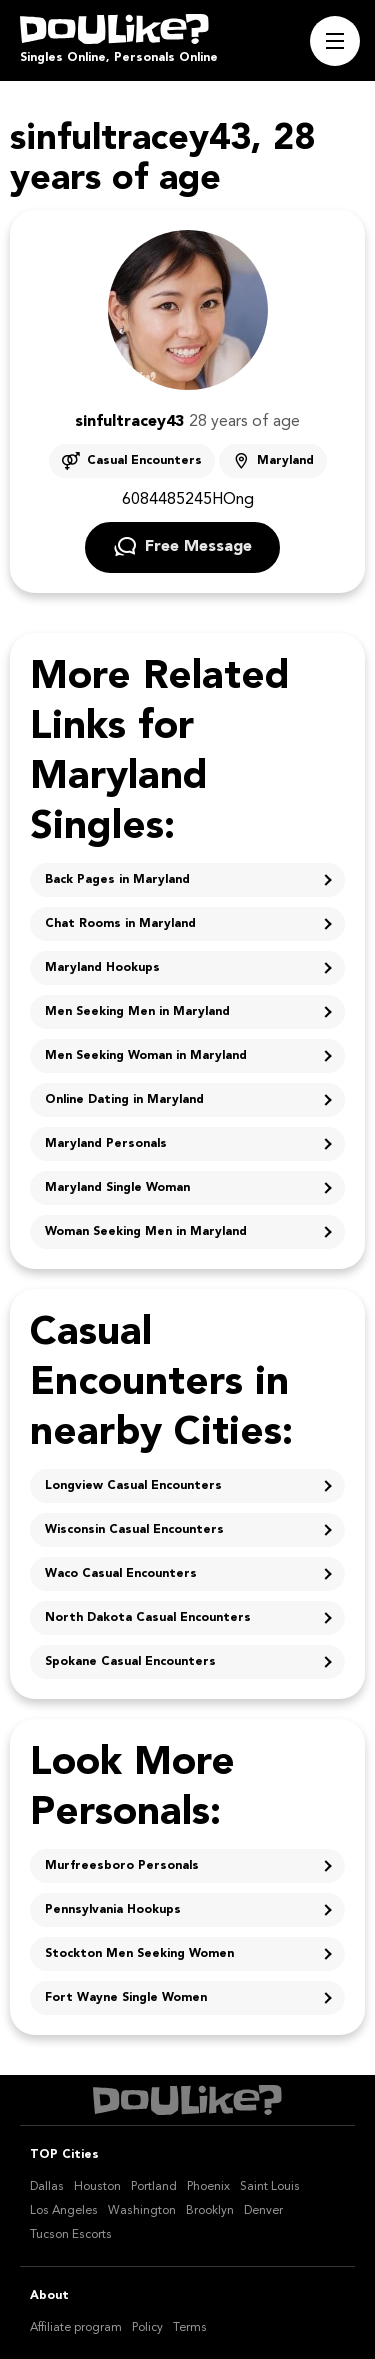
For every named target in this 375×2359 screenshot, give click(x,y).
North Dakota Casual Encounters (148, 1618)
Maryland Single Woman (117, 1188)
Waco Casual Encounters (121, 1574)
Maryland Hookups (102, 968)
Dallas (47, 2187)
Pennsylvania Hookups (113, 1910)
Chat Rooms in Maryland (120, 924)
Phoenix (208, 2187)
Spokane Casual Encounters (130, 1662)
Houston (97, 2187)
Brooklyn (210, 2211)
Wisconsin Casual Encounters (134, 1530)
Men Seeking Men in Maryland (137, 1012)
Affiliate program (76, 2328)
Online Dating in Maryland (124, 1100)
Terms (190, 2328)
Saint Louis (270, 2187)
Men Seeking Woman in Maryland (146, 1056)
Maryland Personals (106, 1144)
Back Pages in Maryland (117, 880)
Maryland (285, 461)
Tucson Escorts (71, 2235)
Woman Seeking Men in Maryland (146, 1232)
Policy (147, 2328)
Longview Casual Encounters (133, 1486)
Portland (154, 2187)
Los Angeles (64, 2211)
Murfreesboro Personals (122, 1866)
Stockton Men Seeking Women (139, 1954)
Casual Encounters (144, 461)
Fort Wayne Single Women (126, 1998)
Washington (142, 2211)
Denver (263, 2211)
